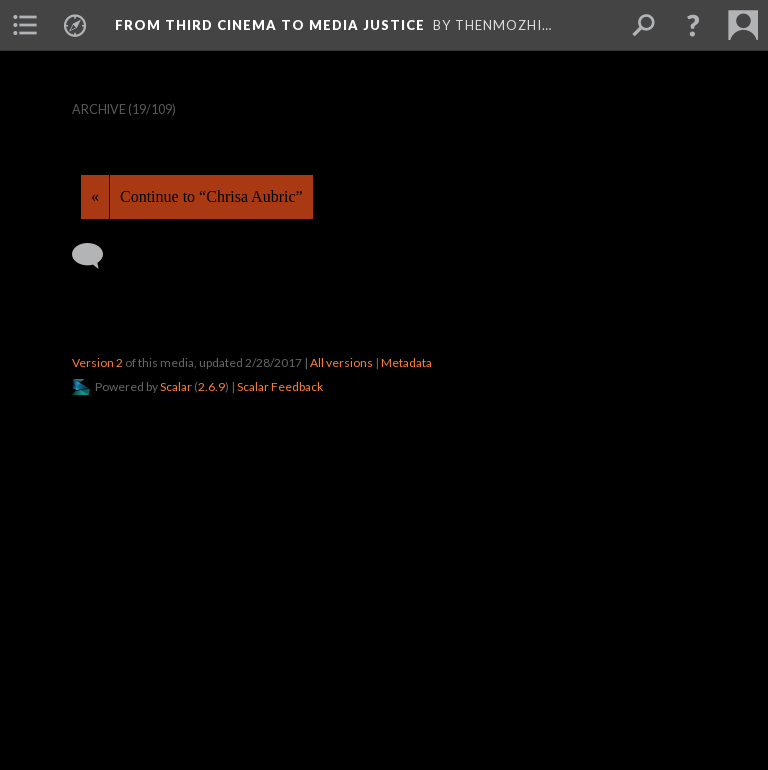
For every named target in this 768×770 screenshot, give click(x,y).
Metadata (406, 362)
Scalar (176, 386)
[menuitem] (25, 25)
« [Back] (95, 196)
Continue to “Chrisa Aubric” (211, 196)
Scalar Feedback (280, 386)
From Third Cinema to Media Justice (270, 25)
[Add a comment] (96, 256)
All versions (341, 362)
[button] (693, 25)
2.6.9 (211, 386)
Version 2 (97, 362)
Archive (99, 109)
